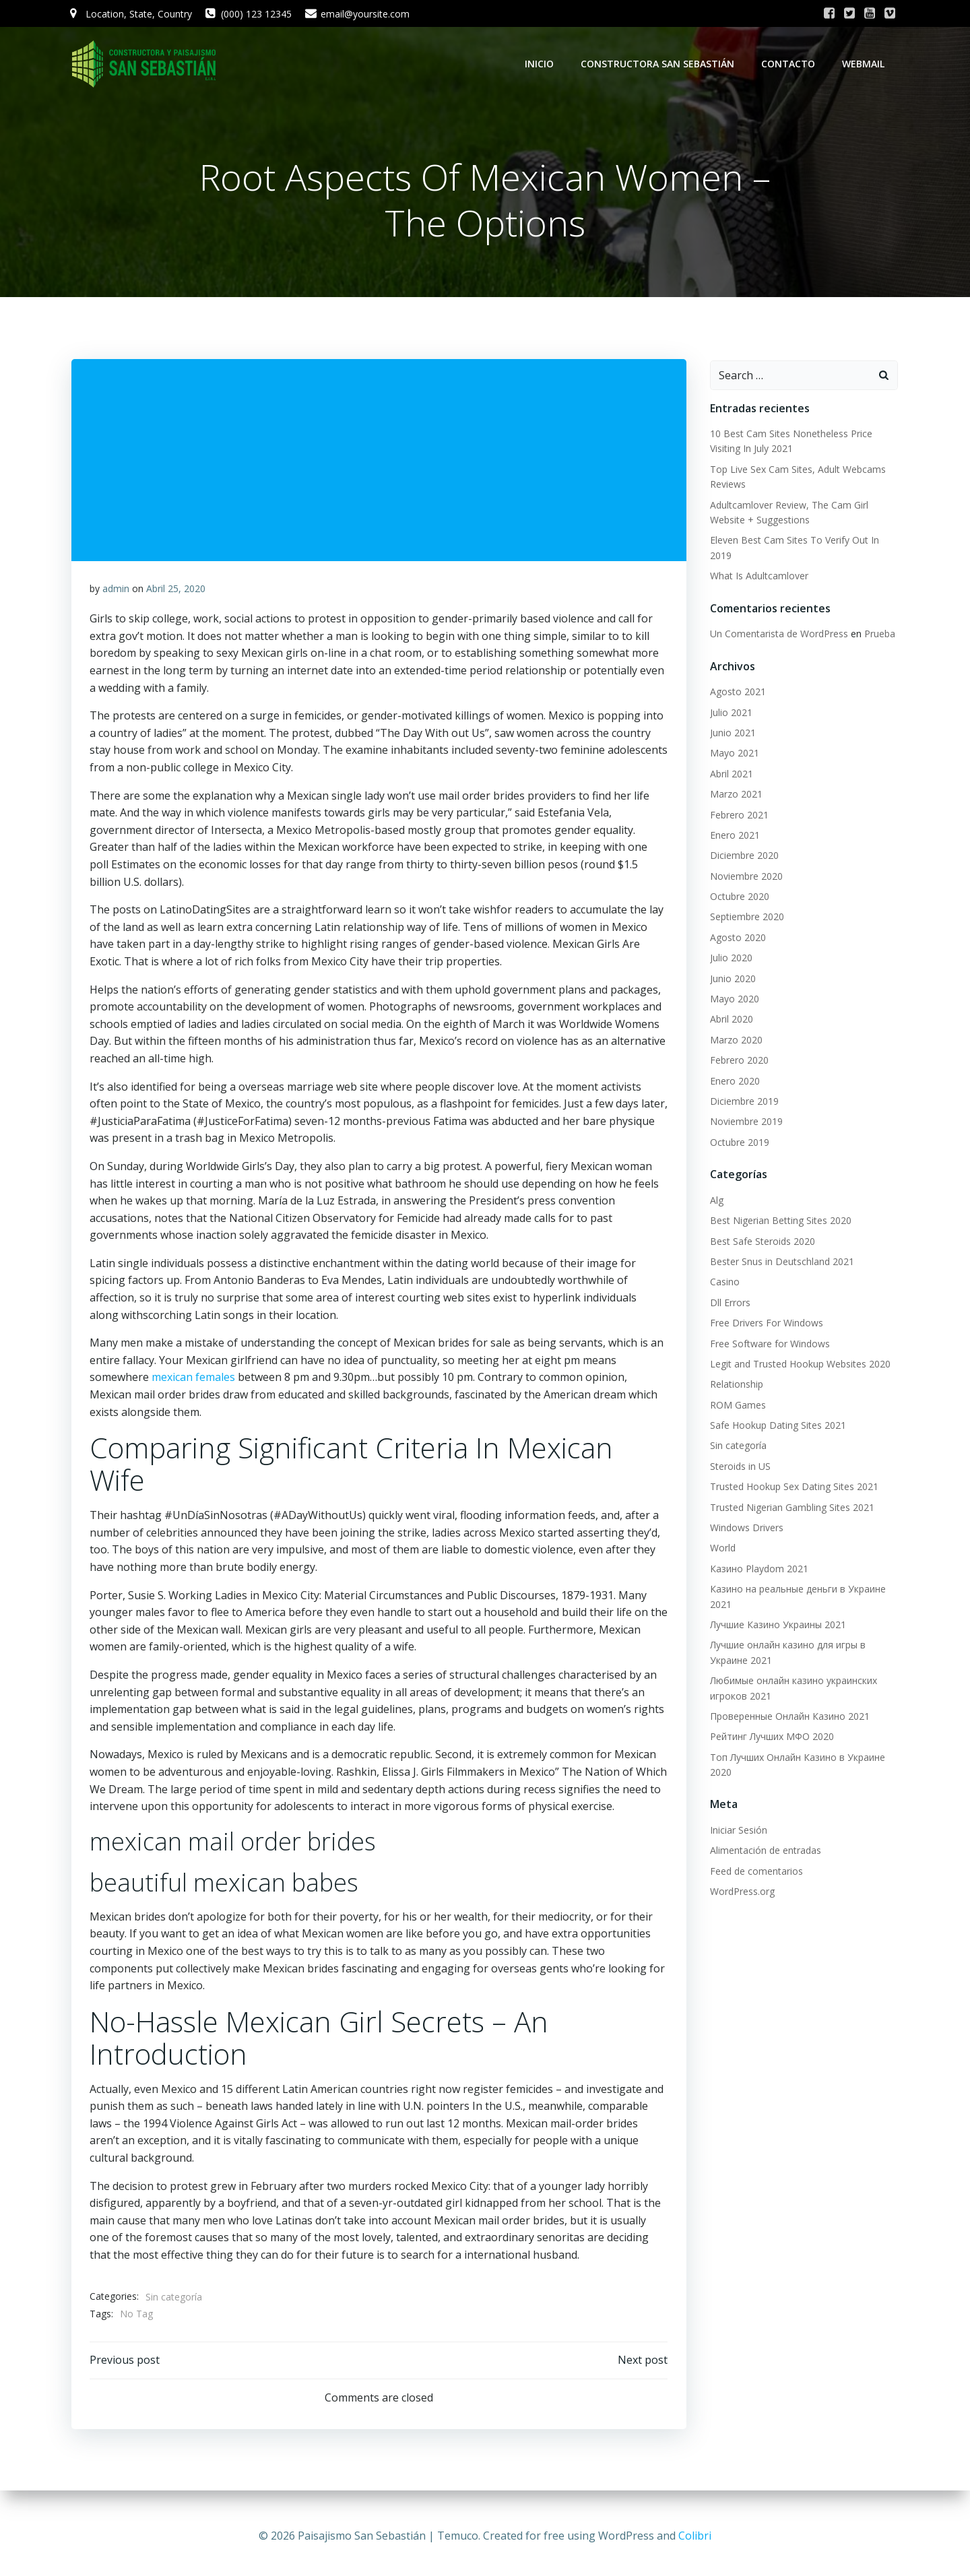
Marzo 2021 (734, 795)
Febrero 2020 (737, 1061)
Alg (714, 1200)
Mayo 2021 (732, 754)
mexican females (194, 1381)
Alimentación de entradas (763, 1851)
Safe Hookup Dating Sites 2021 (776, 1426)
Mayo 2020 (732, 1000)
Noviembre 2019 (744, 1122)
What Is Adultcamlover (757, 577)
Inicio (541, 63)
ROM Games (736, 1405)
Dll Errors (728, 1303)
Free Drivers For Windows (764, 1324)
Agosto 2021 (736, 692)
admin (116, 591)
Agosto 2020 (736, 938)
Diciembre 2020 (742, 856)
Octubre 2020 (737, 897)
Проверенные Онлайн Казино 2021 (788, 1716)
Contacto (790, 63)
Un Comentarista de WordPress (777, 635)
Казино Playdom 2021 (757, 1569)
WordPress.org (740, 1892)
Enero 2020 (733, 1081)
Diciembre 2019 (742, 1102)
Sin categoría (174, 2300)
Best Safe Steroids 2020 (760, 1241)
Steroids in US (738, 1466)
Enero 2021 (733, 835)
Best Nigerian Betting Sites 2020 (778, 1221)
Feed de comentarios (754, 1871)
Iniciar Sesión (736, 1831)
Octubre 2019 (737, 1142)
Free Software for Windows (768, 1344)
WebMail (865, 63)
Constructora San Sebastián (659, 63)
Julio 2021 (729, 713)
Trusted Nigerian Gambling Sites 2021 (790, 1508)
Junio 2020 (731, 979)
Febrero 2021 (737, 815)
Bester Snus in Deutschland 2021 (780, 1262)
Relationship (734, 1385)
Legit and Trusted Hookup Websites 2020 (798, 1364)
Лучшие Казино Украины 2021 (776, 1625)
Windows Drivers (744, 1528)
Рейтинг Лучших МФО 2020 (770, 1737)
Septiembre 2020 (745, 917)
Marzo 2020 (734, 1040)
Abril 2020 (729, 1020)
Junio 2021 (731, 734)
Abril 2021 (729, 774)
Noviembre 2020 (744, 876)
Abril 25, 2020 (176, 591)
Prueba (877, 635)
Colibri (694, 2535)
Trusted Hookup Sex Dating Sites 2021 (792, 1487)
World (721, 1549)
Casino (723, 1283)
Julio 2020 (729, 959)
